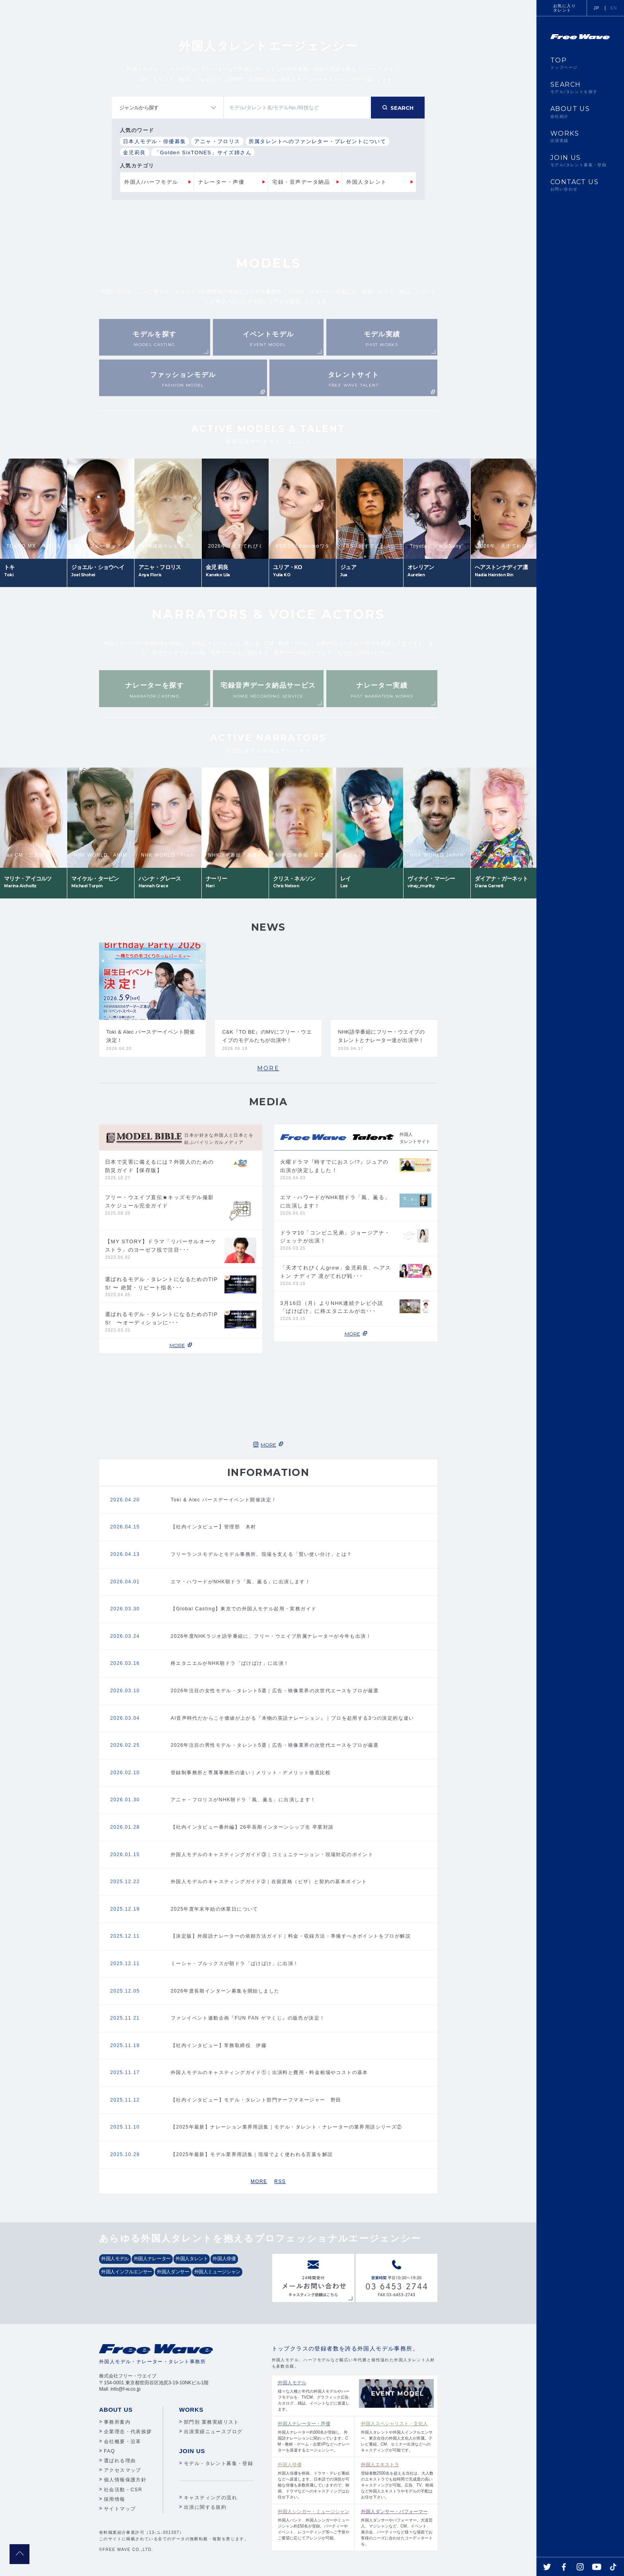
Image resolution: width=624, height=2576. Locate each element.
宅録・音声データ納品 (301, 182)
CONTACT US (580, 185)
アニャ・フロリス (217, 141)
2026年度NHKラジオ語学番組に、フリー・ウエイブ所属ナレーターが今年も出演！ (271, 1636)
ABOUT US (580, 112)
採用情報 (114, 2499)
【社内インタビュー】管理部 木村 (213, 1527)
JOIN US (580, 160)
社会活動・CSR (123, 2489)
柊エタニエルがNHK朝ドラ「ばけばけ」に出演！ (230, 1663)
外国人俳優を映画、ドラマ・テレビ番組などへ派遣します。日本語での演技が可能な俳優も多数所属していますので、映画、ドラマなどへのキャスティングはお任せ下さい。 (314, 2480)
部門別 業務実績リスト (211, 2422)
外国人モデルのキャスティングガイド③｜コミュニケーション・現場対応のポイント (272, 1854)
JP (596, 8)
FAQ (109, 2451)
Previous (156, 435)
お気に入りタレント (564, 8)
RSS (280, 2181)
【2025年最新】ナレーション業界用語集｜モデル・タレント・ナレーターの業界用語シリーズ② (286, 2127)
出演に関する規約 (205, 2507)
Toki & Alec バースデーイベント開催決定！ (224, 1500)
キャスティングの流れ (210, 2497)
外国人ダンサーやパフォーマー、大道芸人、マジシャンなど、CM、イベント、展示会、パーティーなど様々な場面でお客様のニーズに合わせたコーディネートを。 (397, 2527)
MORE (268, 1068)
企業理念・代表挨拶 (128, 2431)
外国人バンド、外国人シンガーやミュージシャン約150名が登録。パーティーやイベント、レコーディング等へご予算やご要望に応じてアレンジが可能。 (314, 2524)
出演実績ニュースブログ (213, 2431)
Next (379, 435)
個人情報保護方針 (125, 2480)
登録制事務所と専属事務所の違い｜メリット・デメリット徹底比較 (251, 1772)
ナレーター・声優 (221, 182)
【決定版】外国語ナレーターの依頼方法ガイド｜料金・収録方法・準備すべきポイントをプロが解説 (291, 1936)
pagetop (19, 2554)
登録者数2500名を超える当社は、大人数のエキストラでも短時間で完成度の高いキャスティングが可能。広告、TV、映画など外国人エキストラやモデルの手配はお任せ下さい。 (397, 2480)
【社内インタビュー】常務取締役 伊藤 (219, 2045)
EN (613, 8)
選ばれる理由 (120, 2460)
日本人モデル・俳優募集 (154, 141)
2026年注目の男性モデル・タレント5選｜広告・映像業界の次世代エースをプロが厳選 (275, 1745)
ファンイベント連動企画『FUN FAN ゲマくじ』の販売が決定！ (248, 2018)
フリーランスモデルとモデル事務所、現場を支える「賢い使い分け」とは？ (261, 1554)
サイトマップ (120, 2509)
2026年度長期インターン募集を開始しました (225, 1991)
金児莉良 (134, 153)
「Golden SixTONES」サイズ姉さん (203, 153)
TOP (580, 63)
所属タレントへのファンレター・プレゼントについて (317, 141)
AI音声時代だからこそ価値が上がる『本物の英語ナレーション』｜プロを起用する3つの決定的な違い (292, 1718)
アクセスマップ (122, 2470)
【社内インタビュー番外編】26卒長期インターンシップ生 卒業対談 (252, 1827)
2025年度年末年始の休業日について (214, 1909)
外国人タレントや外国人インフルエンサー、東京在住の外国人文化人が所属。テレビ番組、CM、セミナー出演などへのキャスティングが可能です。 (397, 2436)
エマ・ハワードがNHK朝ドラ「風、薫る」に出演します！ (240, 1581)
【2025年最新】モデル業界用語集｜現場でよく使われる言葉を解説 (252, 2154)
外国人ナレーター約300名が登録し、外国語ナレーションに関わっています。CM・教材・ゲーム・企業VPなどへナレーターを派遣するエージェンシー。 (314, 2436)
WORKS (580, 136)
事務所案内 (117, 2422)
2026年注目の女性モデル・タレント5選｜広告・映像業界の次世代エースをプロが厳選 (275, 1690)
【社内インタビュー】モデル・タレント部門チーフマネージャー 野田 (256, 2100)
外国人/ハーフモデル (151, 182)
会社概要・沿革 (122, 2441)
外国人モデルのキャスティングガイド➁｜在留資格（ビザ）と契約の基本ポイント (269, 1881)
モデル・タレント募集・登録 (218, 2463)
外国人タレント (366, 182)
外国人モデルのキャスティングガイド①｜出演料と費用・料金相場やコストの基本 (269, 2072)
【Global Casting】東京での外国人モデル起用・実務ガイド (243, 1609)
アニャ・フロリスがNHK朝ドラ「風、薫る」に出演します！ (243, 1799)
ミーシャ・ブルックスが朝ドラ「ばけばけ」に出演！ (235, 1963)
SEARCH (580, 87)
